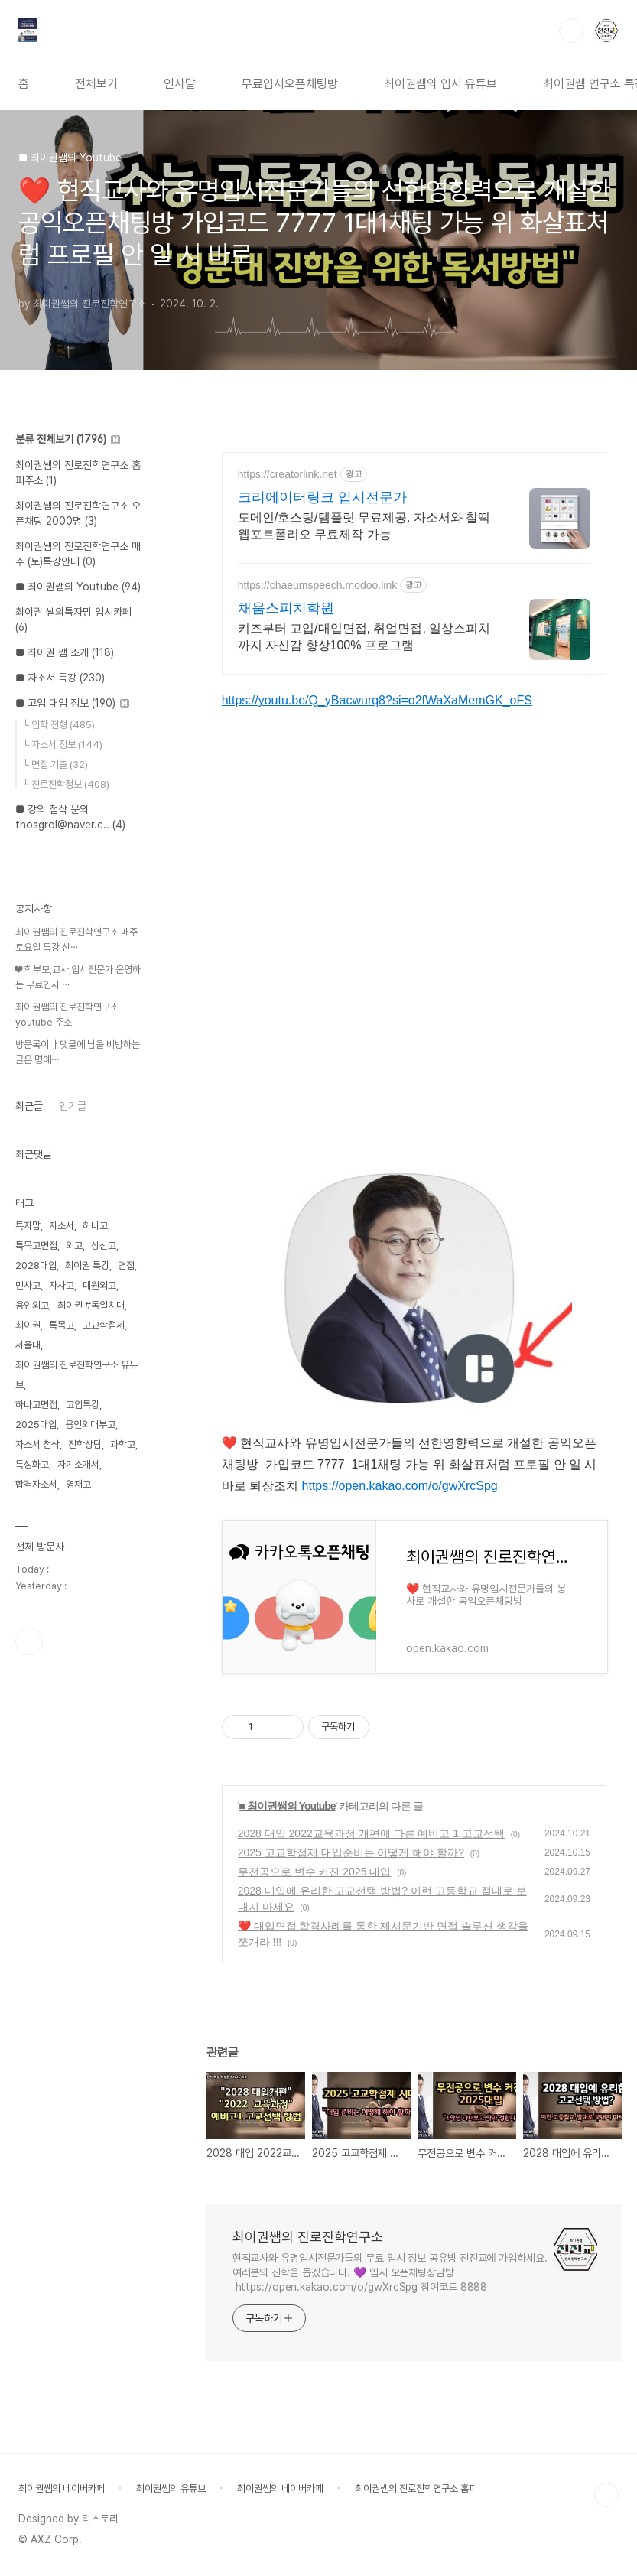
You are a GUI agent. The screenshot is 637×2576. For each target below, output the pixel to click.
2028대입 (36, 1265)
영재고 (78, 1484)
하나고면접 (36, 1404)
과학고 (122, 1444)
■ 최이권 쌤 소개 (64, 652)
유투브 (29, 1641)
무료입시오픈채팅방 (290, 83)
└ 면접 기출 (55, 764)
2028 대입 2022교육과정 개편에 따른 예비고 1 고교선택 (371, 1833)
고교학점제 (104, 1325)
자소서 (61, 1225)
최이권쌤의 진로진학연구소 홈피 (416, 2488)
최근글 (29, 1106)
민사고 (28, 1285)
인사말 (180, 83)
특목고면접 (36, 1245)
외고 (74, 1245)
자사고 (61, 1285)
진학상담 (85, 1444)
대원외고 (99, 1285)
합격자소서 (36, 1484)
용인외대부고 (90, 1424)
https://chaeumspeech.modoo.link (318, 585)
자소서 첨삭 (37, 1444)
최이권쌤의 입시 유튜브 (440, 83)
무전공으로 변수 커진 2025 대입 (315, 1871)
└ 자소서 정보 (62, 744)
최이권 (28, 1325)
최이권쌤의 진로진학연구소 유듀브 (76, 1374)
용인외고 (32, 1305)
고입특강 (82, 1404)
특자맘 (28, 1225)
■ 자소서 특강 (60, 678)
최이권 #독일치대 (91, 1305)
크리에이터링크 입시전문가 (322, 497)
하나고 (95, 1225)
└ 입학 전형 (58, 724)
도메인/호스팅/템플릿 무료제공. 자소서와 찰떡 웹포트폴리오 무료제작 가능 (364, 526)
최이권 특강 (87, 1265)
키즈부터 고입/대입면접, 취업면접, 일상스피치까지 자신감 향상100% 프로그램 (364, 637)
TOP (606, 2495)
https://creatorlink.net (287, 474)
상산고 (103, 1245)
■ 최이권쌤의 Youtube (287, 1806)
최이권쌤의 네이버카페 (61, 2488)
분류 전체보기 (67, 439)
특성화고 (32, 1464)
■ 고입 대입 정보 (72, 703)
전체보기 (96, 83)
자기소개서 (78, 1464)
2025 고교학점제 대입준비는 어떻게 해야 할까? (351, 1852)
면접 (126, 1265)
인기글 (72, 1106)
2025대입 (36, 1424)
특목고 (61, 1325)
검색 (571, 30)
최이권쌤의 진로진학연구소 (307, 2237)
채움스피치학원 (286, 608)
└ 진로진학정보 (65, 784)
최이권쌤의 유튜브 (171, 2488)
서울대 (28, 1345)
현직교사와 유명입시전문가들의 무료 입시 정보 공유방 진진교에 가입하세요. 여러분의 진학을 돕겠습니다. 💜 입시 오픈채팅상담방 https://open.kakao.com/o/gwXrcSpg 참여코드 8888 (390, 2272)
